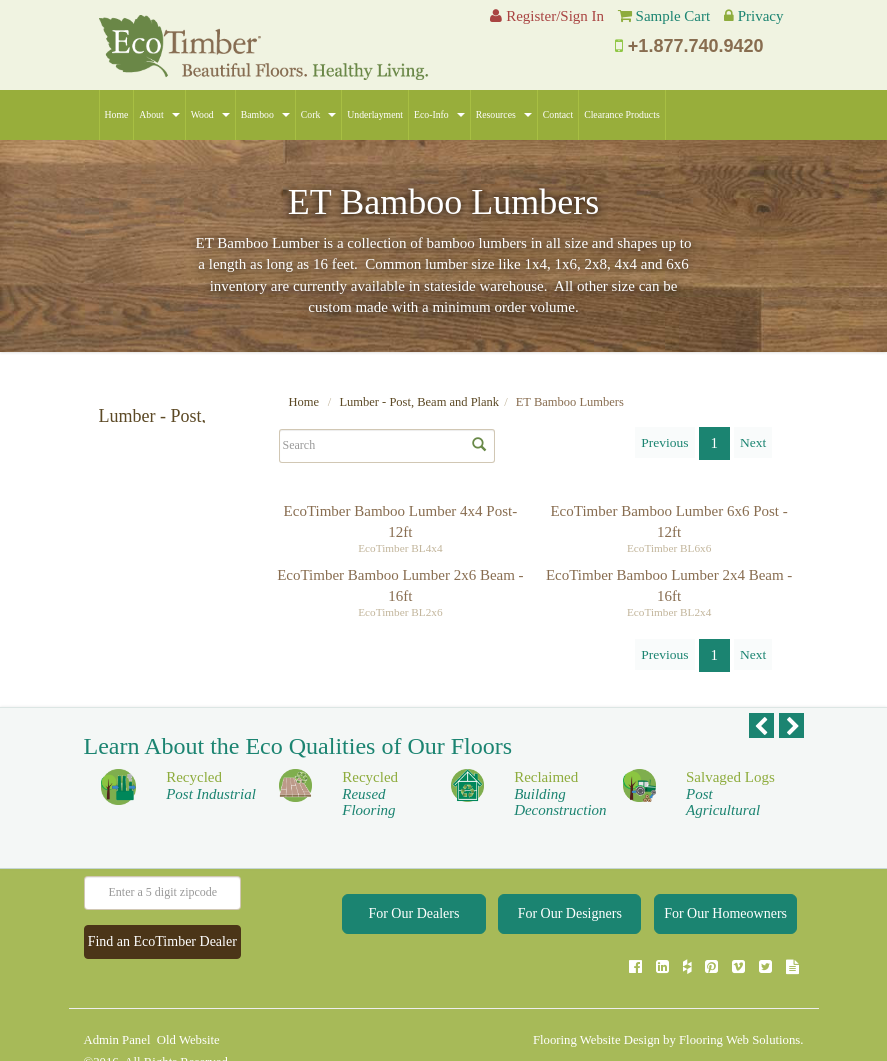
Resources (504, 114)
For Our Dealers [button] (413, 934)
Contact (558, 114)
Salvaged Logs (730, 814)
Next (753, 442)
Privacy (761, 16)
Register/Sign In (547, 16)
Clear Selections (135, 626)
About (159, 114)
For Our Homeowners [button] (725, 934)
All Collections (140, 491)
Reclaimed (560, 814)
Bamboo (265, 114)
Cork (319, 114)
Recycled (211, 806)
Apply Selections (210, 626)
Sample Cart (673, 16)
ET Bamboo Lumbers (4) (167, 516)
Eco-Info (439, 114)
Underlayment (375, 114)
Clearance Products (622, 114)
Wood (210, 114)
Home (117, 114)
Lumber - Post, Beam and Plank (419, 402)
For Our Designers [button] (570, 934)
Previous (664, 442)
